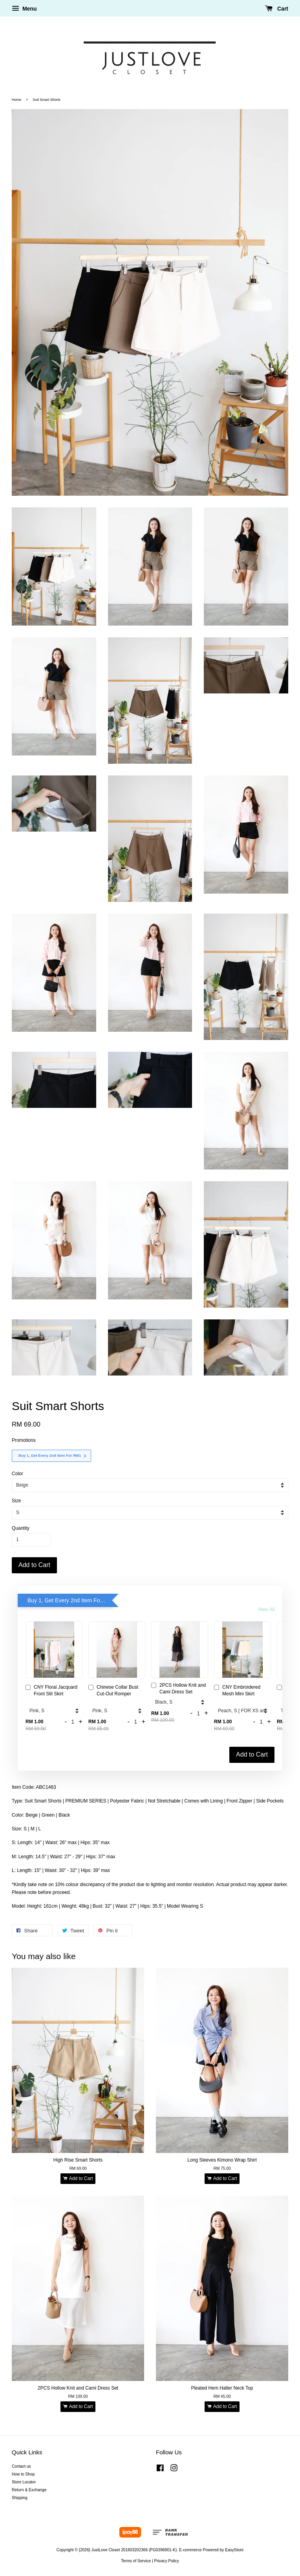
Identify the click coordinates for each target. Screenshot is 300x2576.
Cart (276, 8)
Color (17, 1473)
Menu (24, 8)
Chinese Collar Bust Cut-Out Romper (113, 1690)
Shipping (19, 2498)
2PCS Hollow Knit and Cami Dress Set (178, 1688)
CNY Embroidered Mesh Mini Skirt (237, 1690)
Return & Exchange (29, 2490)
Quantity (20, 1528)
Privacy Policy (166, 2561)
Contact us (21, 2466)
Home (16, 100)
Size (16, 1500)
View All (266, 1609)
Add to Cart (252, 1754)
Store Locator (24, 2482)
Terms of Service (136, 2561)
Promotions (24, 1440)
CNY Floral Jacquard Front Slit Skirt (51, 1690)
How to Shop (23, 2474)
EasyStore (234, 2550)
